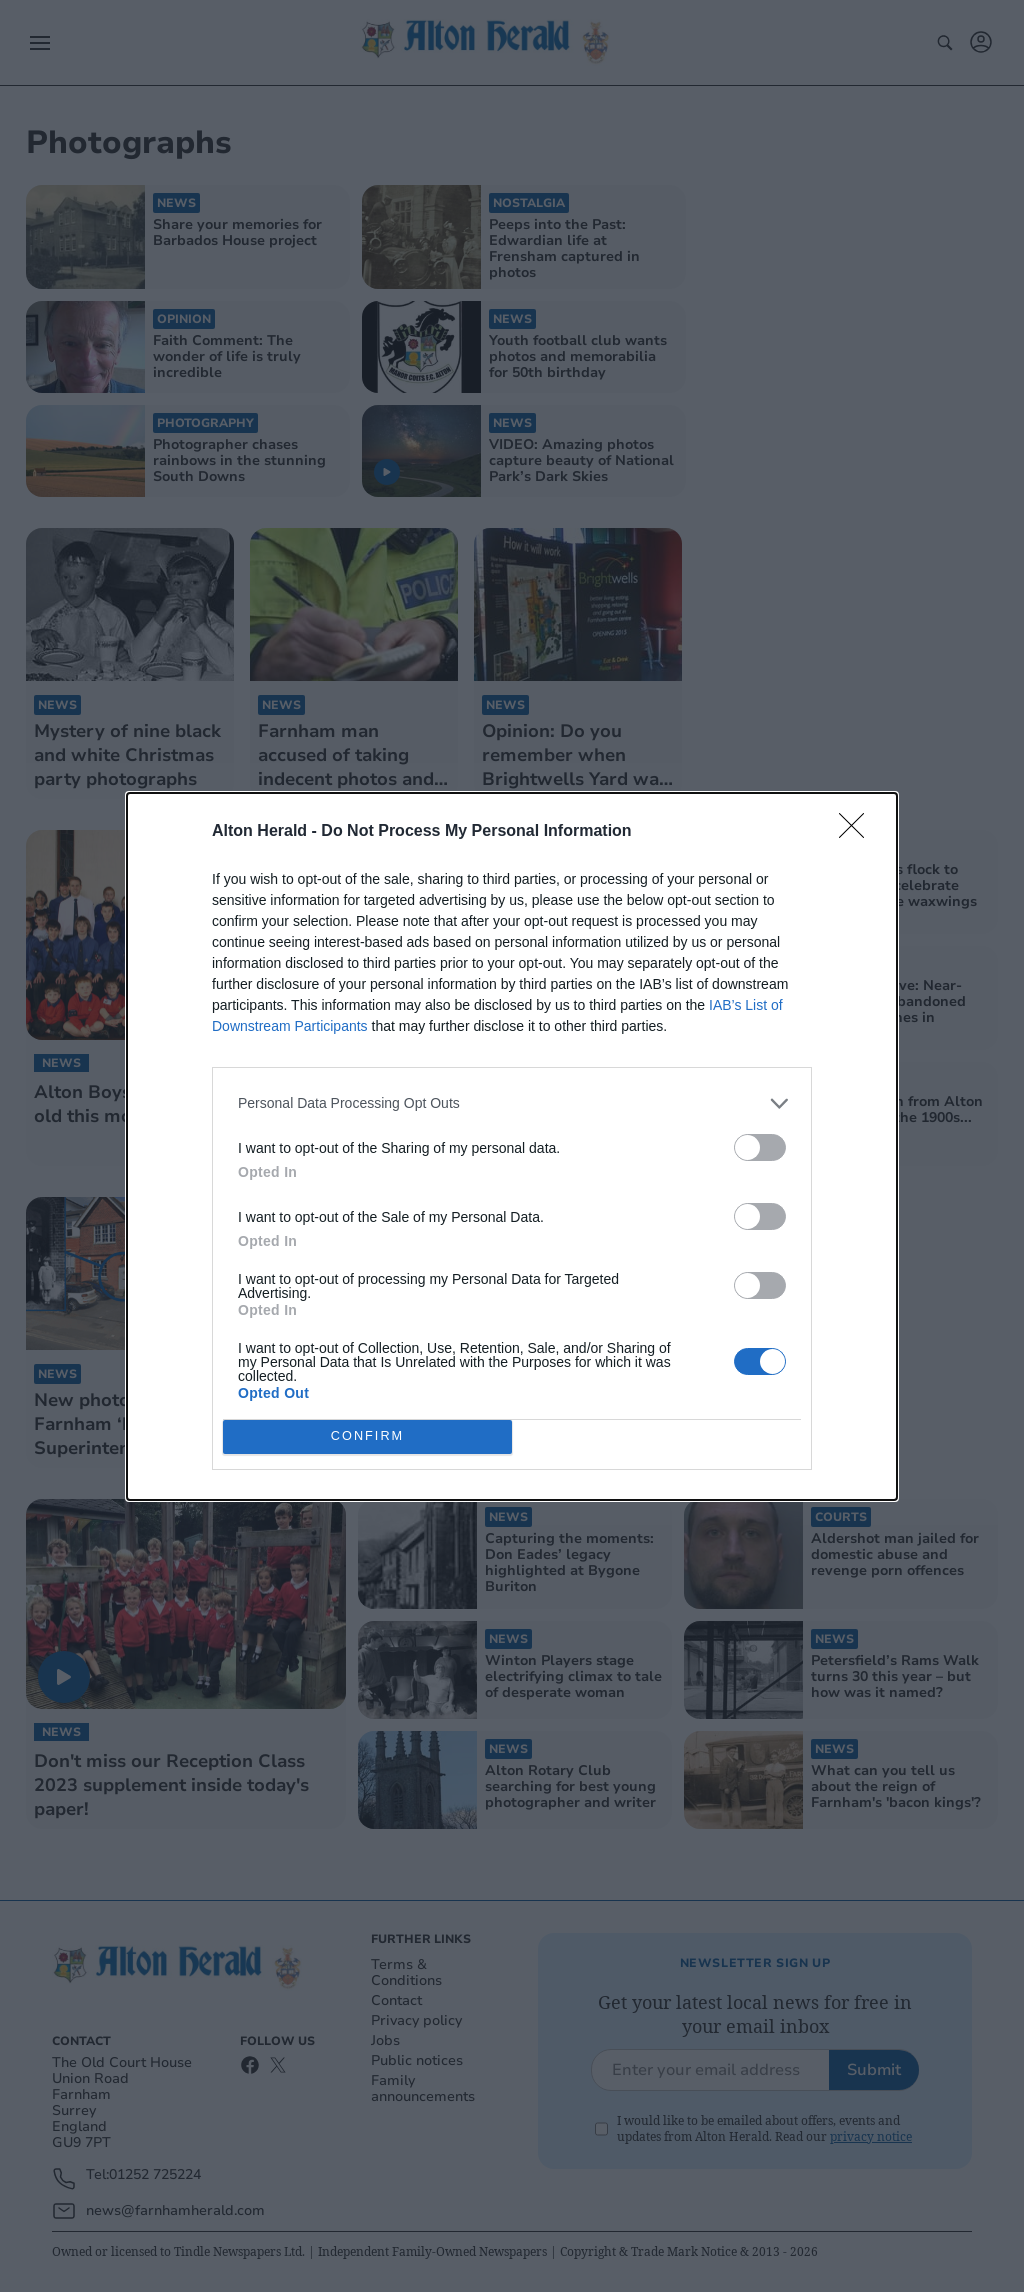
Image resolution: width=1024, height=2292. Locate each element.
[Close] (858, 832)
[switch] (760, 1147)
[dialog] (512, 1146)
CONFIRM (367, 1436)
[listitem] (512, 1103)
